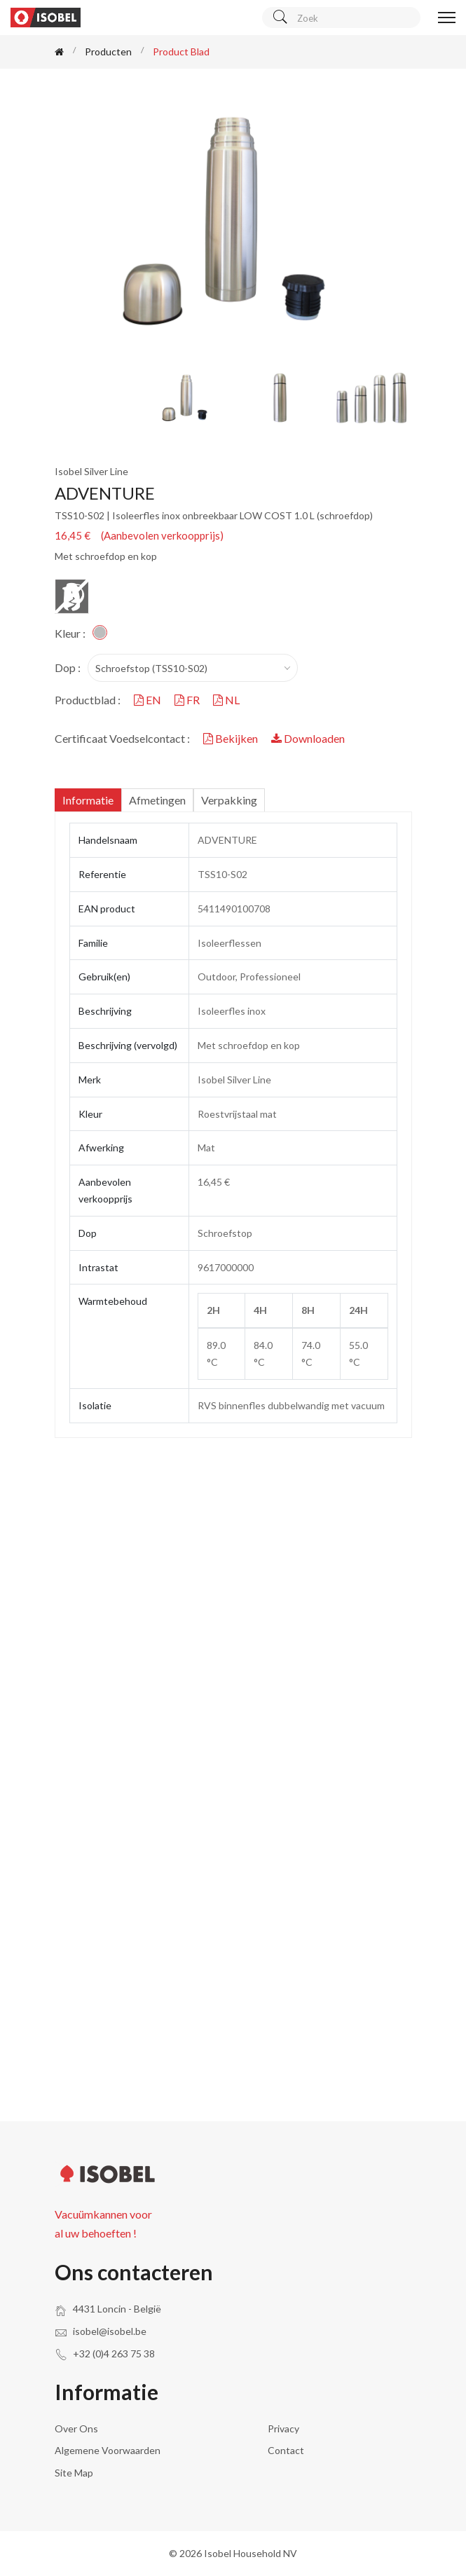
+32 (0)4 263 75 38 (114, 2353)
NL (226, 699)
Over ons (76, 2428)
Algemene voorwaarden (107, 2450)
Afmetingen (157, 800)
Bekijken (231, 738)
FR (188, 699)
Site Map (74, 2473)
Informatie (88, 800)
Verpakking (229, 800)
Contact (286, 2450)
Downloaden (308, 738)
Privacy (283, 2428)
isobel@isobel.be (109, 2331)
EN (148, 699)
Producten (108, 51)
